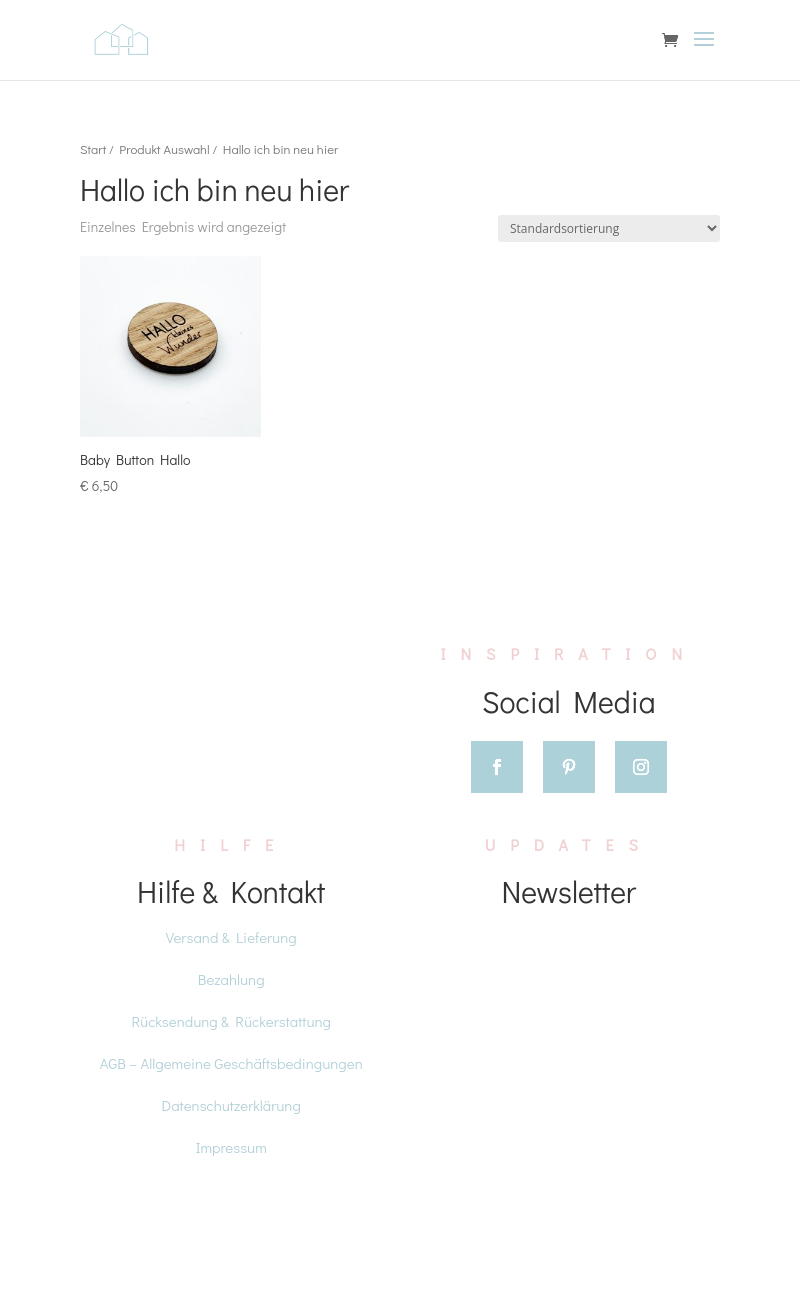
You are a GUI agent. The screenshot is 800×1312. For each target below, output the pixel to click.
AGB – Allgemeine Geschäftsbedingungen (231, 1063)
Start (93, 149)
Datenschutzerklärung (231, 1105)
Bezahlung (231, 979)
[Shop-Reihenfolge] (609, 228)
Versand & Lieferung (231, 937)
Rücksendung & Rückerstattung (231, 1021)
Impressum (231, 1147)
